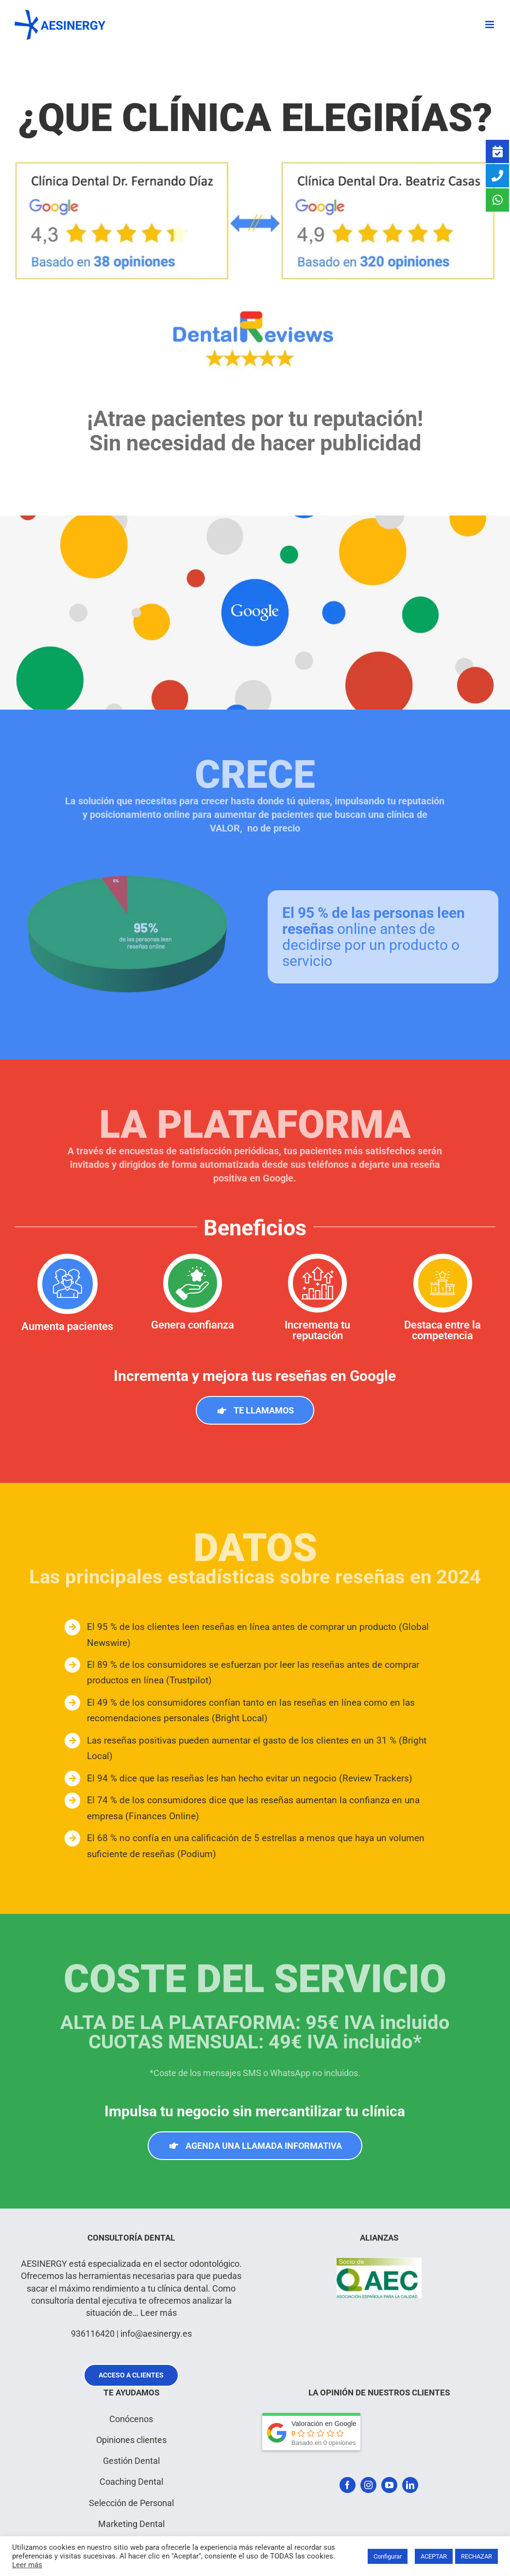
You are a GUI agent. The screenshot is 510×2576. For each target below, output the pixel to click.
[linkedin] (410, 2485)
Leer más (158, 2313)
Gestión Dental (131, 2461)
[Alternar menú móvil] (490, 24)
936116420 (93, 2333)
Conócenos (131, 2419)
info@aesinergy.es (156, 2333)
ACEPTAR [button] (434, 2556)
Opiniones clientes (131, 2440)
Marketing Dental (131, 2524)
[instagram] (368, 2485)
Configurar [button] (388, 2556)
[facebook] (348, 2485)
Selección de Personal (131, 2503)
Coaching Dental (131, 2481)
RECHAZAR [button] (476, 2556)
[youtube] (389, 2485)
